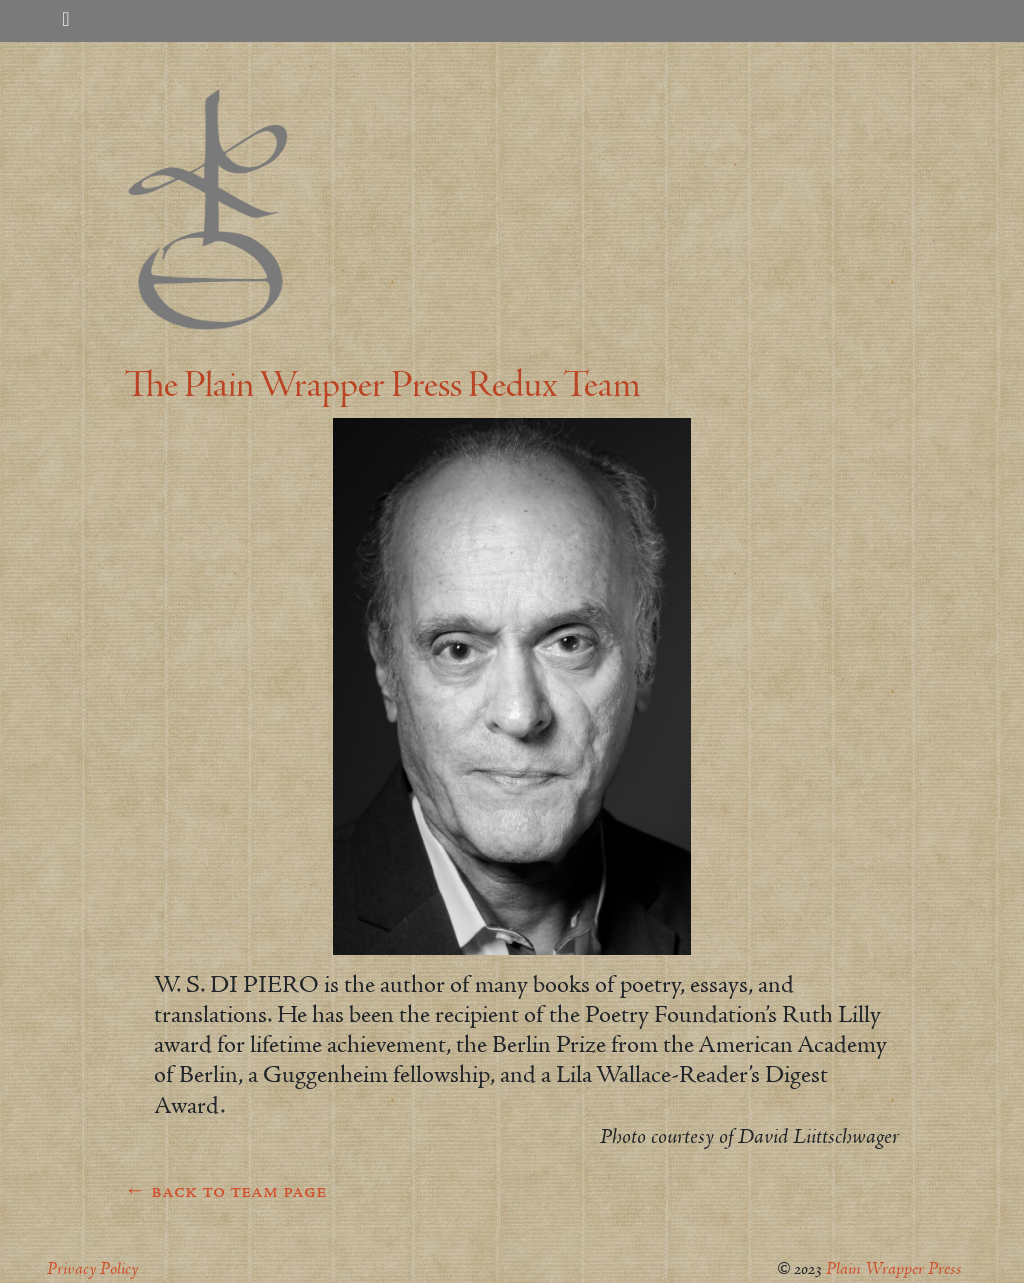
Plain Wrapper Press (894, 1269)
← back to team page (225, 1192)
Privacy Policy (92, 1269)
